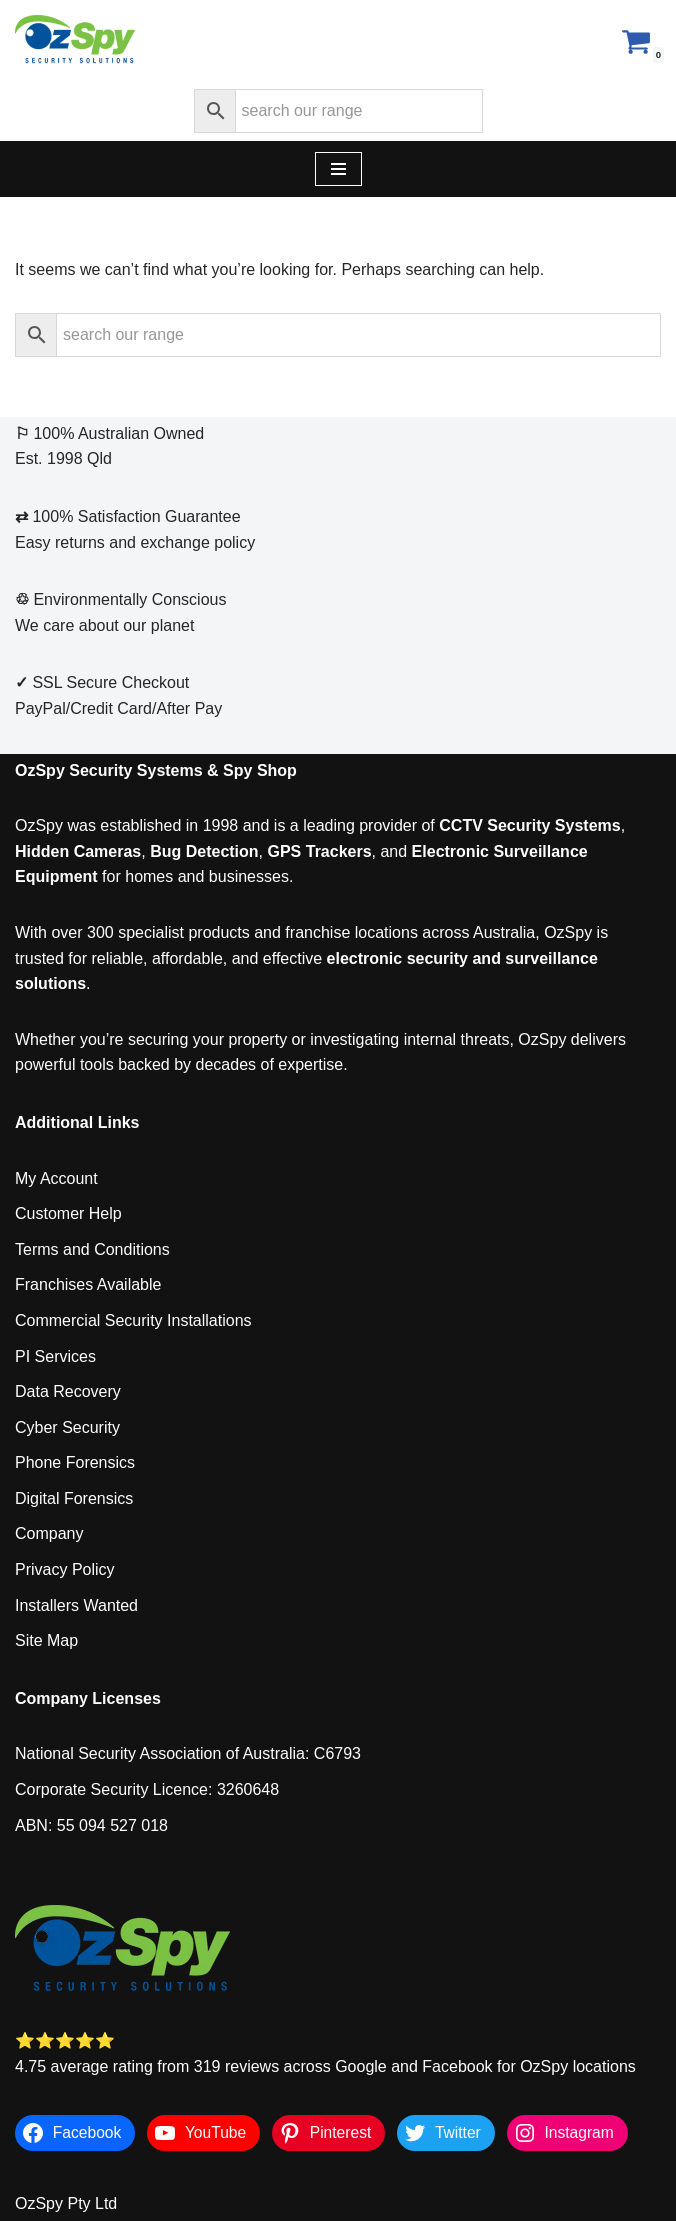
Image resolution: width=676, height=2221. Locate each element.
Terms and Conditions (92, 1249)
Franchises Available (88, 1284)
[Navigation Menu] (338, 169)
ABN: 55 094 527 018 (91, 1825)
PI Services (55, 1356)
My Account (56, 1178)
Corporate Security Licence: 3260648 (147, 1789)
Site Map (46, 1640)
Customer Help (68, 1213)
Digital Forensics (74, 1498)
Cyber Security (67, 1427)
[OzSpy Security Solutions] (75, 40)
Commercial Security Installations (133, 1320)
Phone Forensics (75, 1462)
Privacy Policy (65, 1569)
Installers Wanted (76, 1605)
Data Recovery (68, 1391)
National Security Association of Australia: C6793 (188, 1753)
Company (49, 1533)
